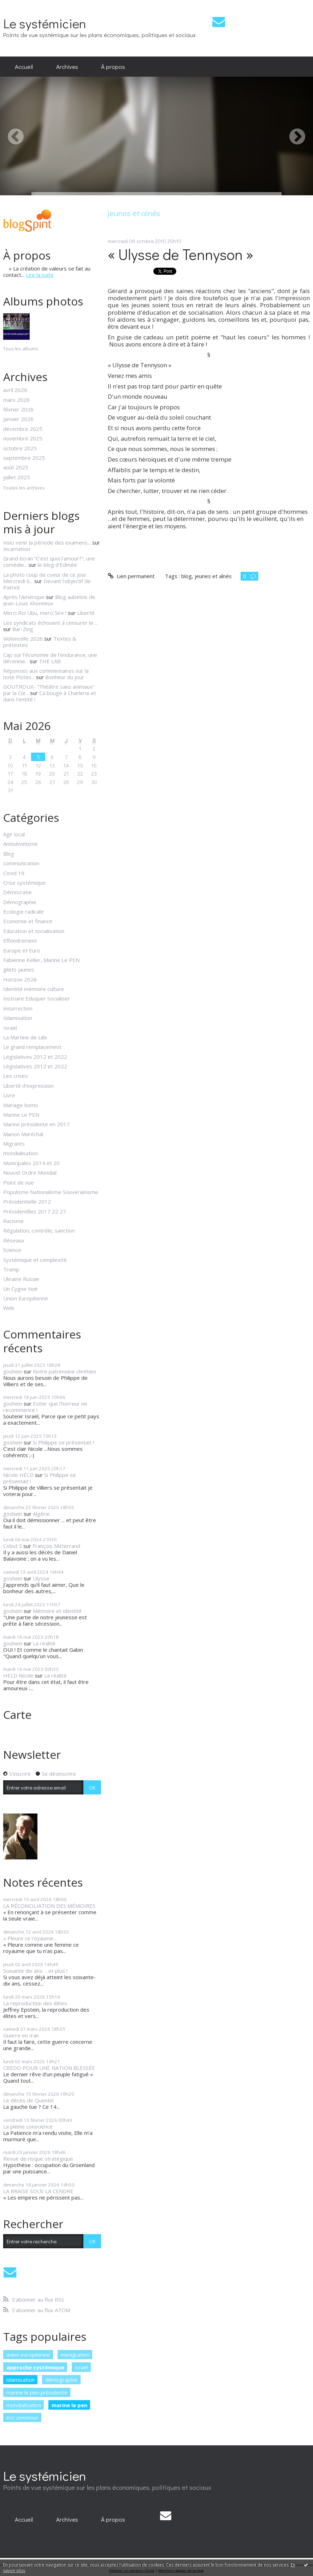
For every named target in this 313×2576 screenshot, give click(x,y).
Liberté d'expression (28, 1085)
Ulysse (41, 1578)
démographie (61, 2379)
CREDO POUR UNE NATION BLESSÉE (49, 2067)
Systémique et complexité (35, 1260)
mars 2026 (16, 400)
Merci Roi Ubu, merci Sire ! (34, 612)
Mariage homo (20, 1105)
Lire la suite (40, 274)
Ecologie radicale (23, 911)
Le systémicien (44, 23)
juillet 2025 (16, 477)
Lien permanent (131, 576)
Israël (10, 1028)
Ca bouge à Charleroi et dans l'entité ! (49, 696)
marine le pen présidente (36, 2392)
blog (186, 576)
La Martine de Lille (25, 1037)
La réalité (44, 1643)
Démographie (19, 902)
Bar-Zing (22, 629)
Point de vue (18, 1182)
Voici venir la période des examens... (47, 542)
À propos (113, 66)
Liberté (86, 612)
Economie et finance (27, 921)
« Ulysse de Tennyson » (180, 254)
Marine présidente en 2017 (36, 1124)
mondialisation (20, 1153)
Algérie (41, 1513)
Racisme (13, 1221)
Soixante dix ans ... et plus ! (35, 1970)
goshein (12, 1371)
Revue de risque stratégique (38, 2158)
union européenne (28, 2354)
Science (12, 1250)
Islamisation (17, 1018)
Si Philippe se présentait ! (63, 1442)
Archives (67, 66)
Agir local (14, 834)
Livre (9, 1095)
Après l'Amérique (24, 596)
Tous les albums (20, 348)
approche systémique (35, 2367)
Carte (17, 1714)
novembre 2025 (22, 438)
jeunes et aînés (213, 576)
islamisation (20, 2379)
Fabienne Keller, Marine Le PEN (41, 960)
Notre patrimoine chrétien (64, 1371)
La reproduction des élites (35, 2003)
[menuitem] (24, 67)
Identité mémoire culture (33, 989)
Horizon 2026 (20, 979)
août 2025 (15, 467)
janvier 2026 (18, 419)
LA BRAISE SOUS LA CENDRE (38, 2191)
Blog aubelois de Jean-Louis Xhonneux (49, 600)
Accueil (24, 66)
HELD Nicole (18, 1675)
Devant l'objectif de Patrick (47, 584)
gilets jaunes (18, 969)
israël (81, 2367)
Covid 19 (13, 873)
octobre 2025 (20, 448)
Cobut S (12, 1545)
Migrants (14, 1143)
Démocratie (17, 892)
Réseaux (13, 1240)
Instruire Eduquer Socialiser (36, 998)
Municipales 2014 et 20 (31, 1163)
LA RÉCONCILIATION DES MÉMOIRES (49, 1905)
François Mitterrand (56, 1545)
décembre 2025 (22, 429)
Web (8, 1308)
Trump (11, 1269)
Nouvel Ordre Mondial (30, 1172)
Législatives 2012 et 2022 (35, 1056)
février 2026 (18, 409)
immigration (75, 2354)
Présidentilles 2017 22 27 (34, 1211)
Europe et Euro (21, 950)
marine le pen (69, 2405)
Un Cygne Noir (20, 1289)
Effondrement (20, 940)
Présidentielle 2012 (27, 1201)
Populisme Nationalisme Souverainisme (50, 1192)
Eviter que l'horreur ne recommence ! (45, 1406)
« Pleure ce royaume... (30, 1938)
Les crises (15, 1076)
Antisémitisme (20, 844)
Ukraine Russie (21, 1279)
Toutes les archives (24, 488)
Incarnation (16, 548)
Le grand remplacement (32, 1047)
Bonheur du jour (64, 677)
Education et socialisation (33, 931)
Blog (8, 853)
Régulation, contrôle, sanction (39, 1230)
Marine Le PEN (21, 1114)
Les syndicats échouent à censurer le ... (50, 622)
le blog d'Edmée (57, 564)
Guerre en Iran (21, 2035)
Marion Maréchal (23, 1134)
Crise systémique (24, 882)
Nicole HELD (18, 1474)
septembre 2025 (24, 458)
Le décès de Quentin (28, 2100)
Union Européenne (25, 1298)
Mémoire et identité (57, 1610)
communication (21, 863)
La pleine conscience (28, 2126)
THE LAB (50, 661)
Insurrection (18, 1008)
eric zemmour (22, 2417)
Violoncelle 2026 (23, 638)
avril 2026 (15, 390)
